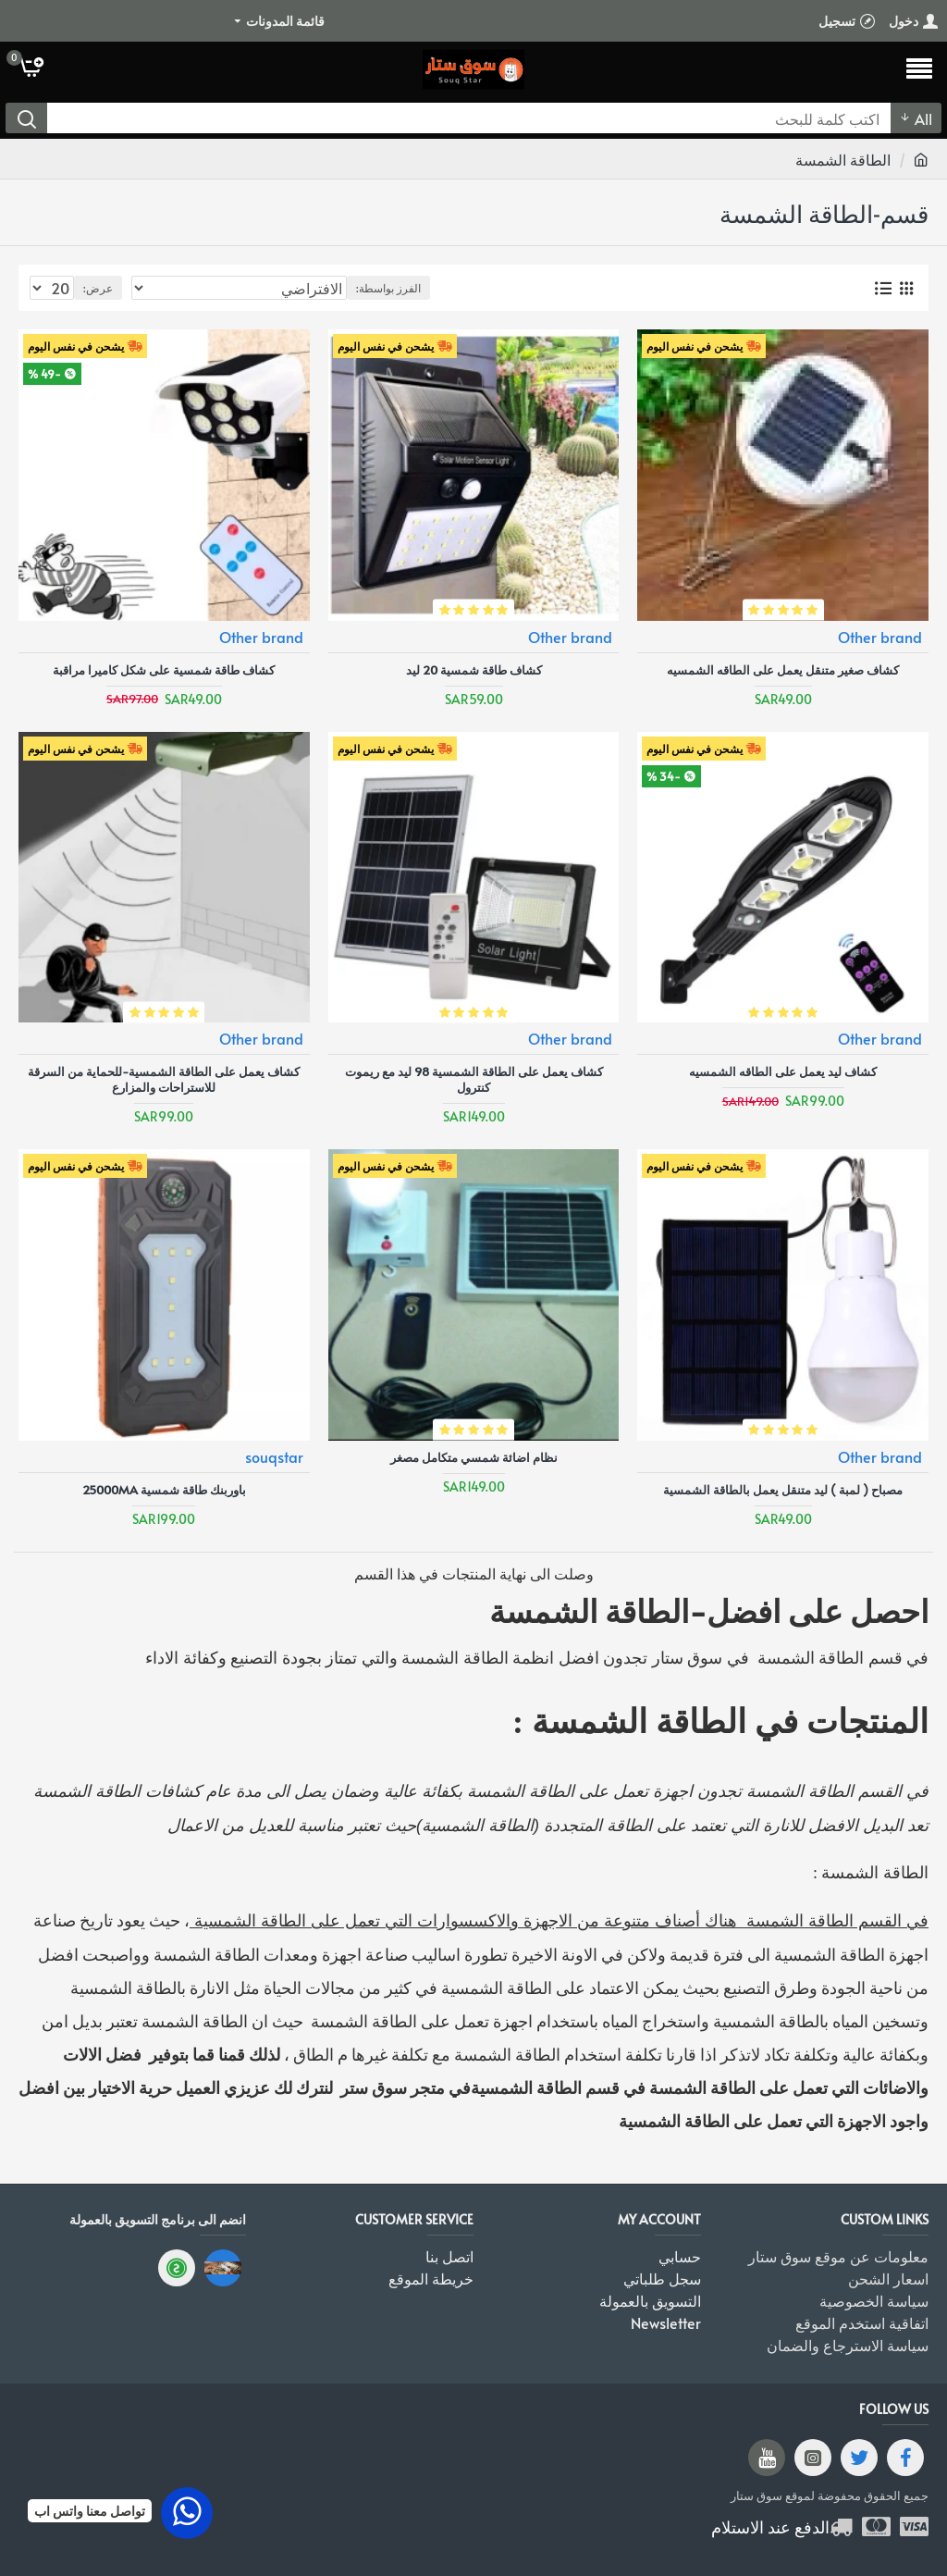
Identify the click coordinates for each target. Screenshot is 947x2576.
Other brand (880, 636)
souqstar (274, 1456)
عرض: (98, 287)
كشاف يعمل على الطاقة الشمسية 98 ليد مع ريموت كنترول (474, 1080)
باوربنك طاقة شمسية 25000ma (164, 1490)
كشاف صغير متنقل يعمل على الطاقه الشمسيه (783, 670)
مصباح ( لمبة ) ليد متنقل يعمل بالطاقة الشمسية (783, 1490)
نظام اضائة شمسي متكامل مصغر (474, 1458)
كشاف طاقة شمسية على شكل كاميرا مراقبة (164, 670)
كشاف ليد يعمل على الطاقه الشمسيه (783, 1072)
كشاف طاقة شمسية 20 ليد (474, 670)
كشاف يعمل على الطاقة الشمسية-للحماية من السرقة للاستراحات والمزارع (164, 1080)
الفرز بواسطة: (388, 287)
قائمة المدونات (285, 21)
